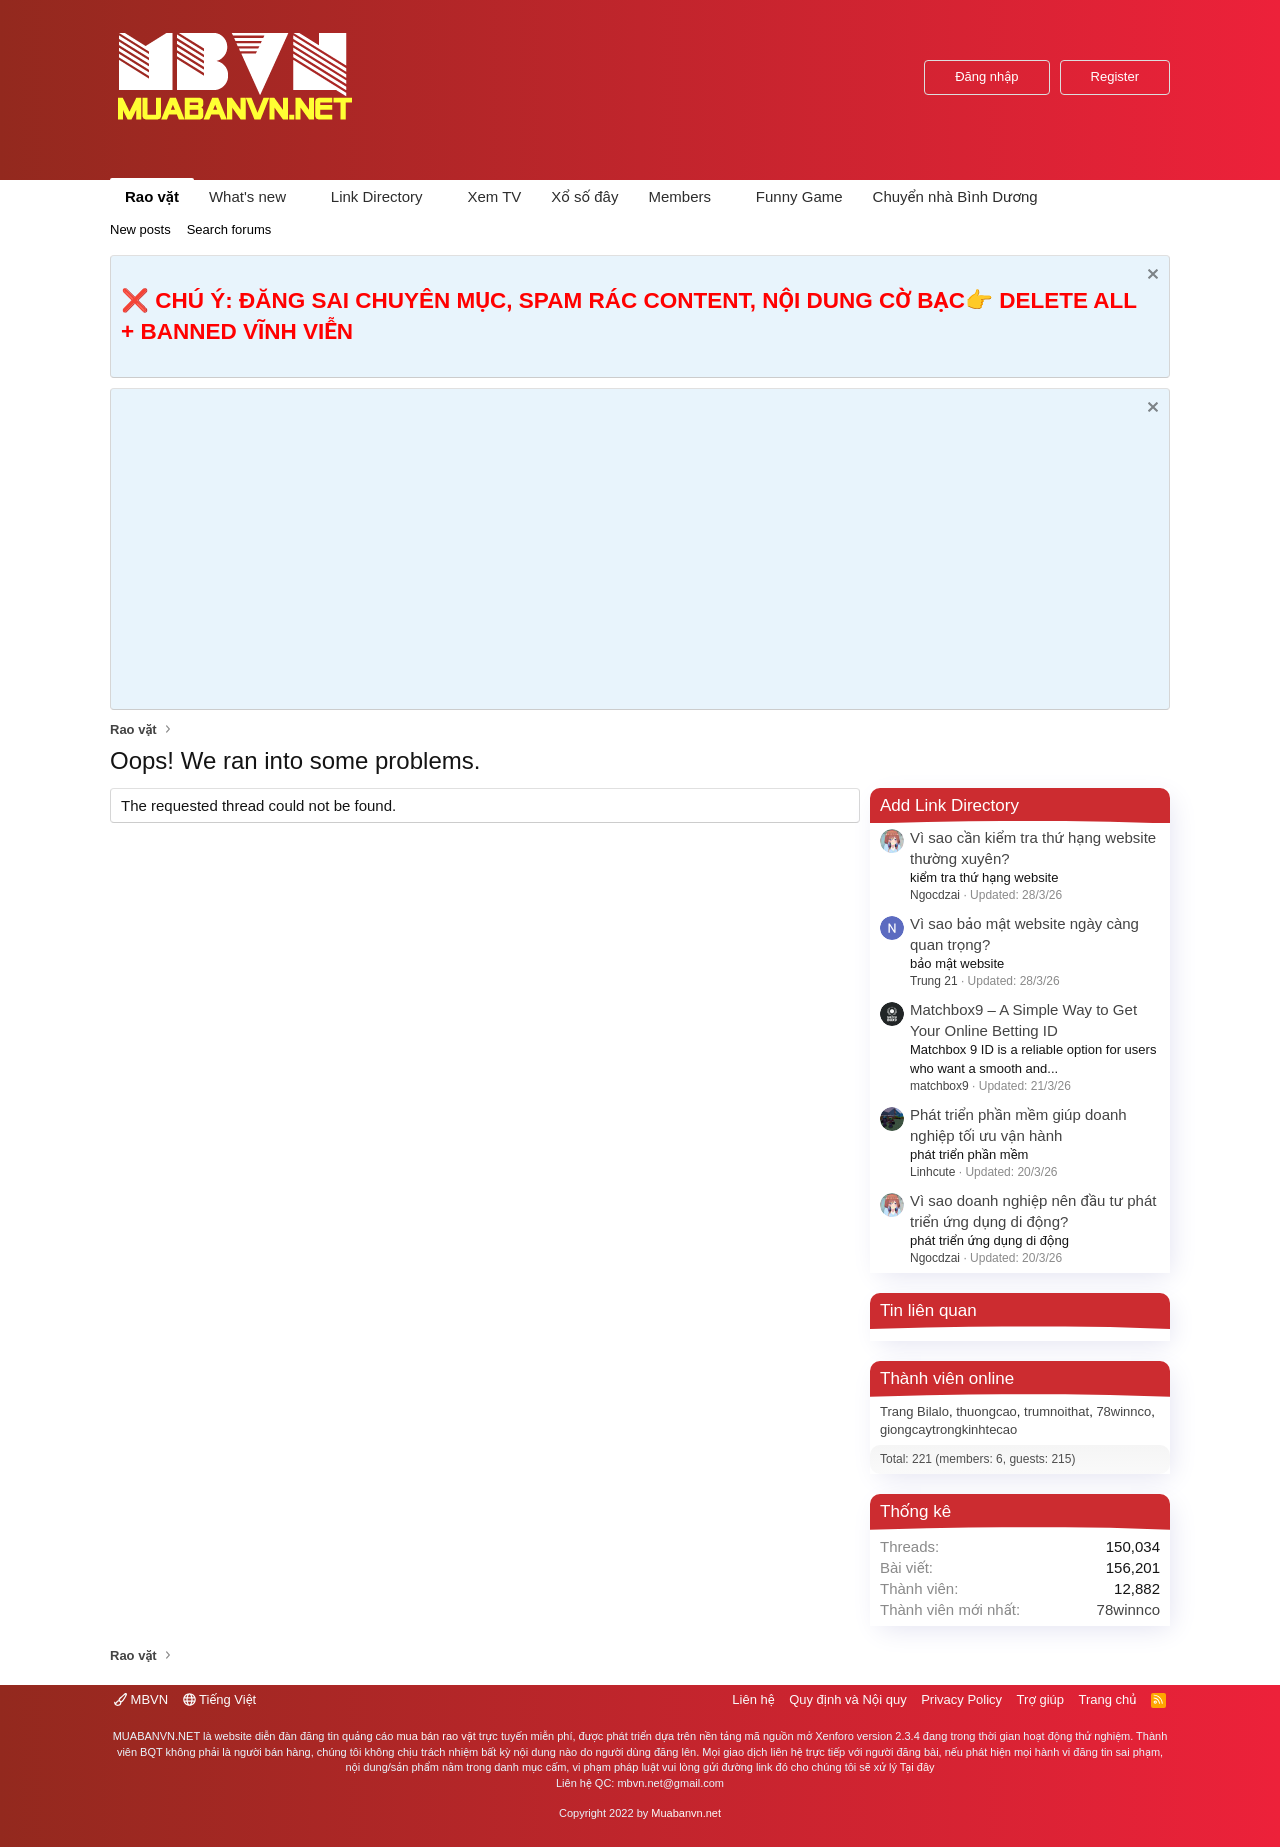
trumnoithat (1056, 1411)
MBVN (141, 1699)
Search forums (229, 229)
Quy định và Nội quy (848, 1699)
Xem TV (494, 196)
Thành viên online (947, 1378)
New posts (140, 229)
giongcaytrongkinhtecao (948, 1429)
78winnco (1123, 1411)
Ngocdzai (935, 895)
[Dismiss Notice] (1150, 276)
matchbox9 (939, 1086)
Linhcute (932, 1172)
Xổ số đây (584, 196)
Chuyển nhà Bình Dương (955, 196)
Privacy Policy (961, 1699)
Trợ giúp (1040, 1699)
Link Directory (377, 196)
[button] (302, 196)
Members (679, 196)
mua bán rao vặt (435, 1736)
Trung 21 (934, 981)
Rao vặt (152, 196)
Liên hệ (753, 1699)
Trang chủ (1108, 1699)
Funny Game (799, 196)
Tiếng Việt (220, 1699)
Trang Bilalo (914, 1411)
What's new (247, 196)
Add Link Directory (949, 805)
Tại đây (917, 1767)
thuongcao (986, 1411)
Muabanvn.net (686, 1813)
